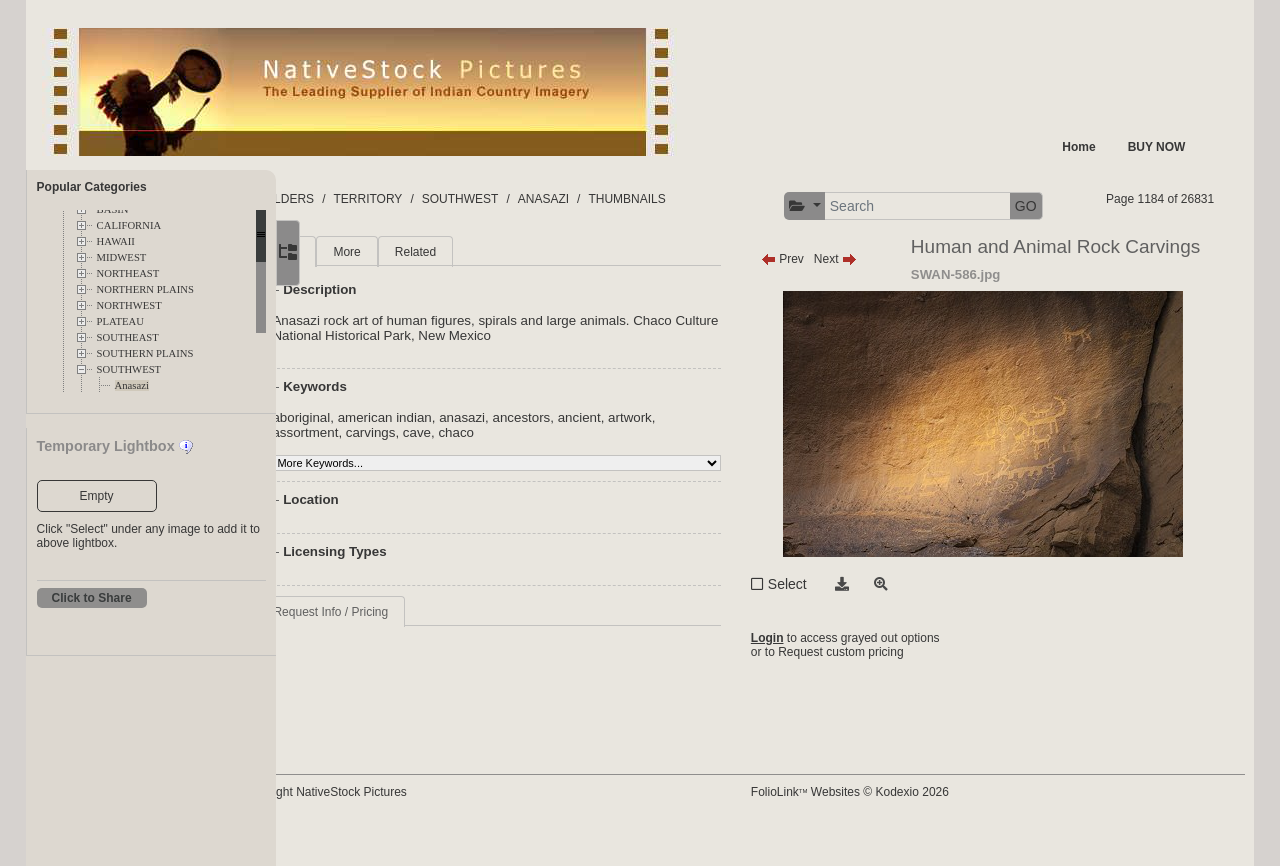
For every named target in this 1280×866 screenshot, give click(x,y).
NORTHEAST (128, 273)
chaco (541, 470)
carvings (455, 470)
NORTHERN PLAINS (145, 289)
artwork (714, 455)
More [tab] (431, 290)
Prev (821, 297)
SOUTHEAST (128, 337)
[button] (971, 206)
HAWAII (116, 241)
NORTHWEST (129, 305)
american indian (469, 455)
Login (806, 714)
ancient (663, 455)
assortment (390, 470)
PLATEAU (120, 321)
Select (826, 656)
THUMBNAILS (711, 199)
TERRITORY (452, 199)
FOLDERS (370, 199)
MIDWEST (122, 257)
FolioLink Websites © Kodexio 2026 (889, 823)
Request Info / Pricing (415, 650)
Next (874, 297)
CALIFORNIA (129, 225)
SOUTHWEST (129, 369)
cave (501, 470)
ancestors (606, 455)
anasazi (546, 455)
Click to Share (92, 598)
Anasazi (132, 385)
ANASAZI (627, 199)
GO (1193, 206)
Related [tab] (499, 290)
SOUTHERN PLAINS (145, 353)
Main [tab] (371, 290)
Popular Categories (92, 187)
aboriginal (386, 455)
